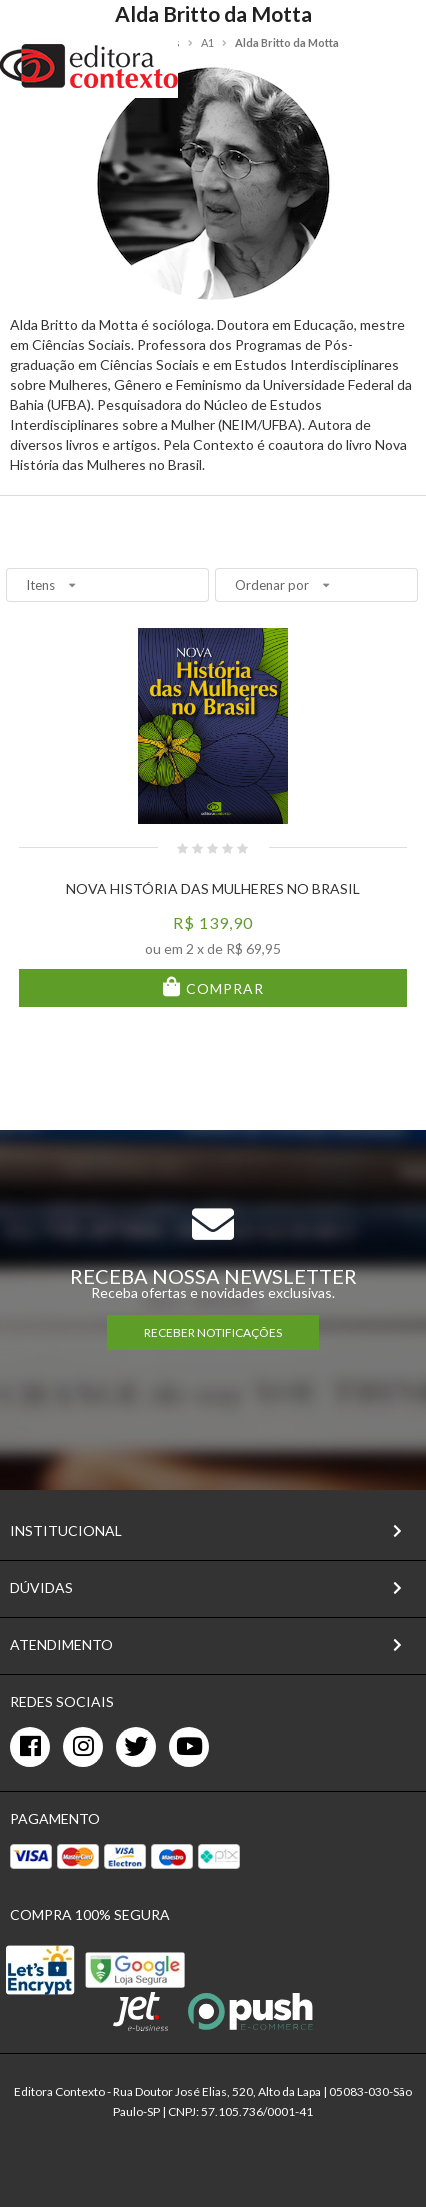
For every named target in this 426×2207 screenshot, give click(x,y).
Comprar (223, 988)
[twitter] (136, 1747)
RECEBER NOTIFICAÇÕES (213, 1332)
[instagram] (83, 1747)
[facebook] (30, 1747)
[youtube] (189, 1747)
